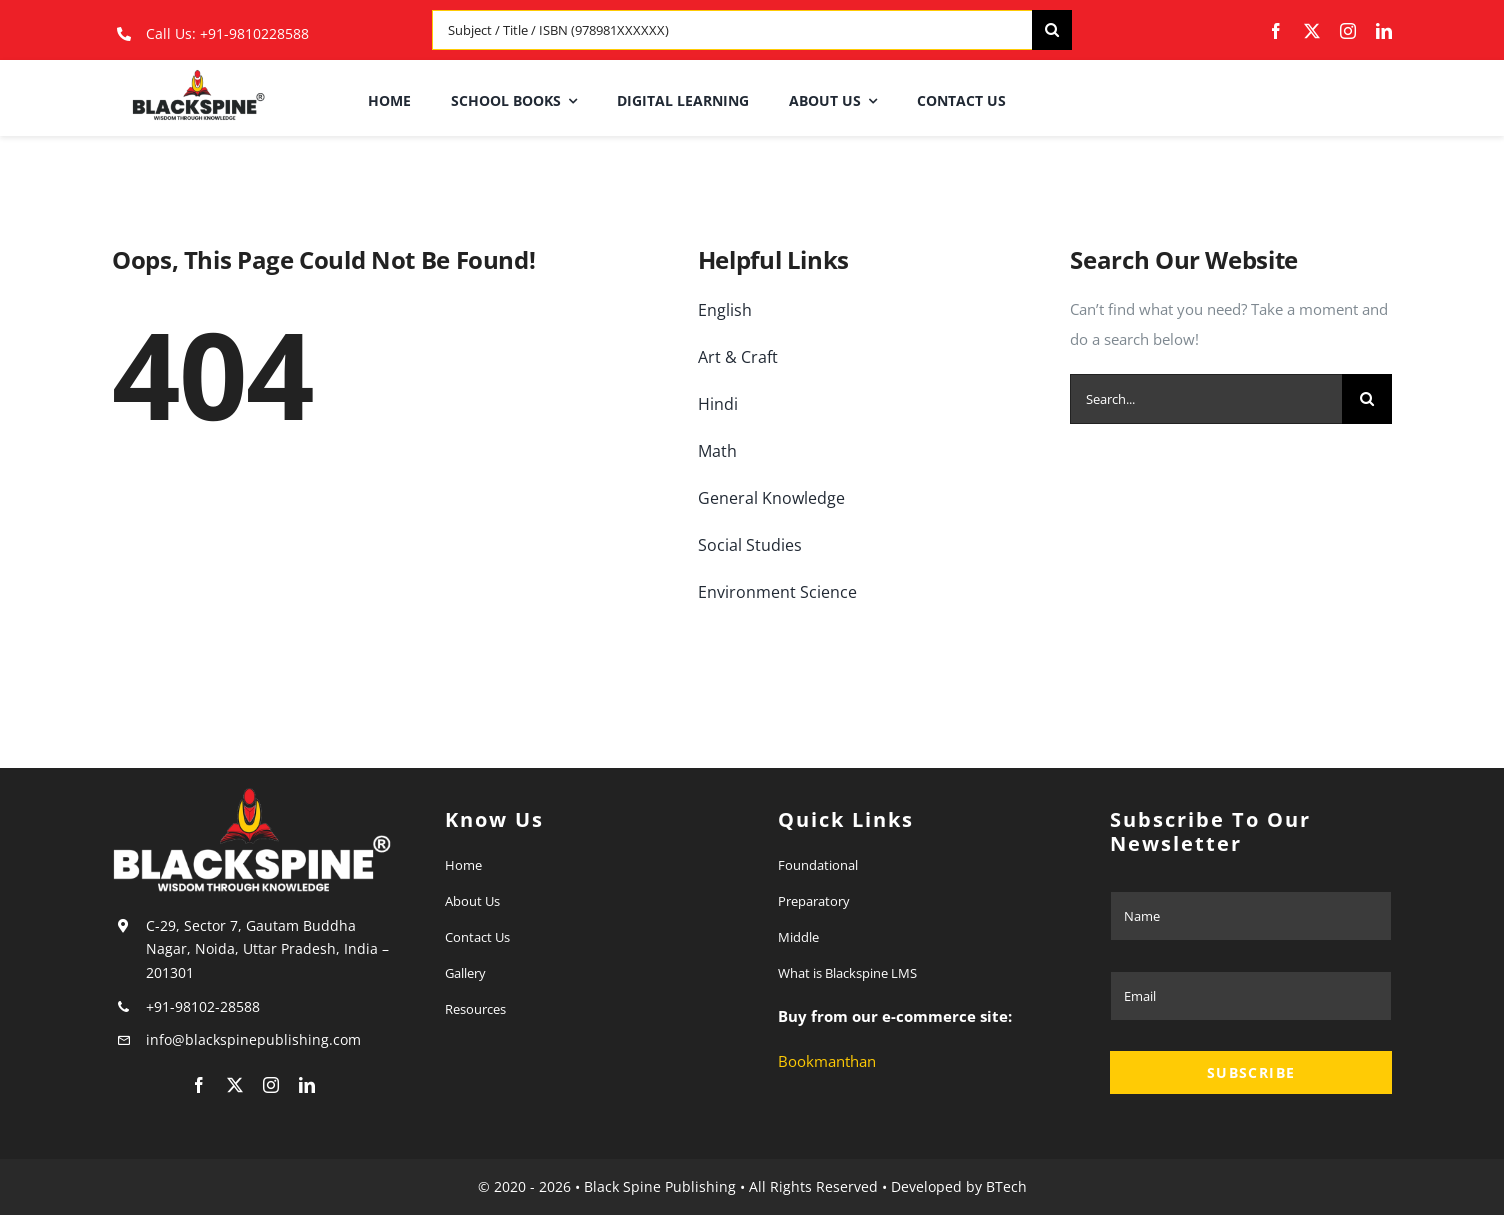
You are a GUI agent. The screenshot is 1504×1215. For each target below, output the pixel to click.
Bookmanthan (827, 1061)
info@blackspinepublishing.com (255, 1039)
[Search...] (1206, 399)
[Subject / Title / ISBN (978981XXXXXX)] (732, 30)
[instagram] (1348, 31)
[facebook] (1276, 31)
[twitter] (1312, 31)
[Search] (1052, 30)
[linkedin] (1384, 31)
